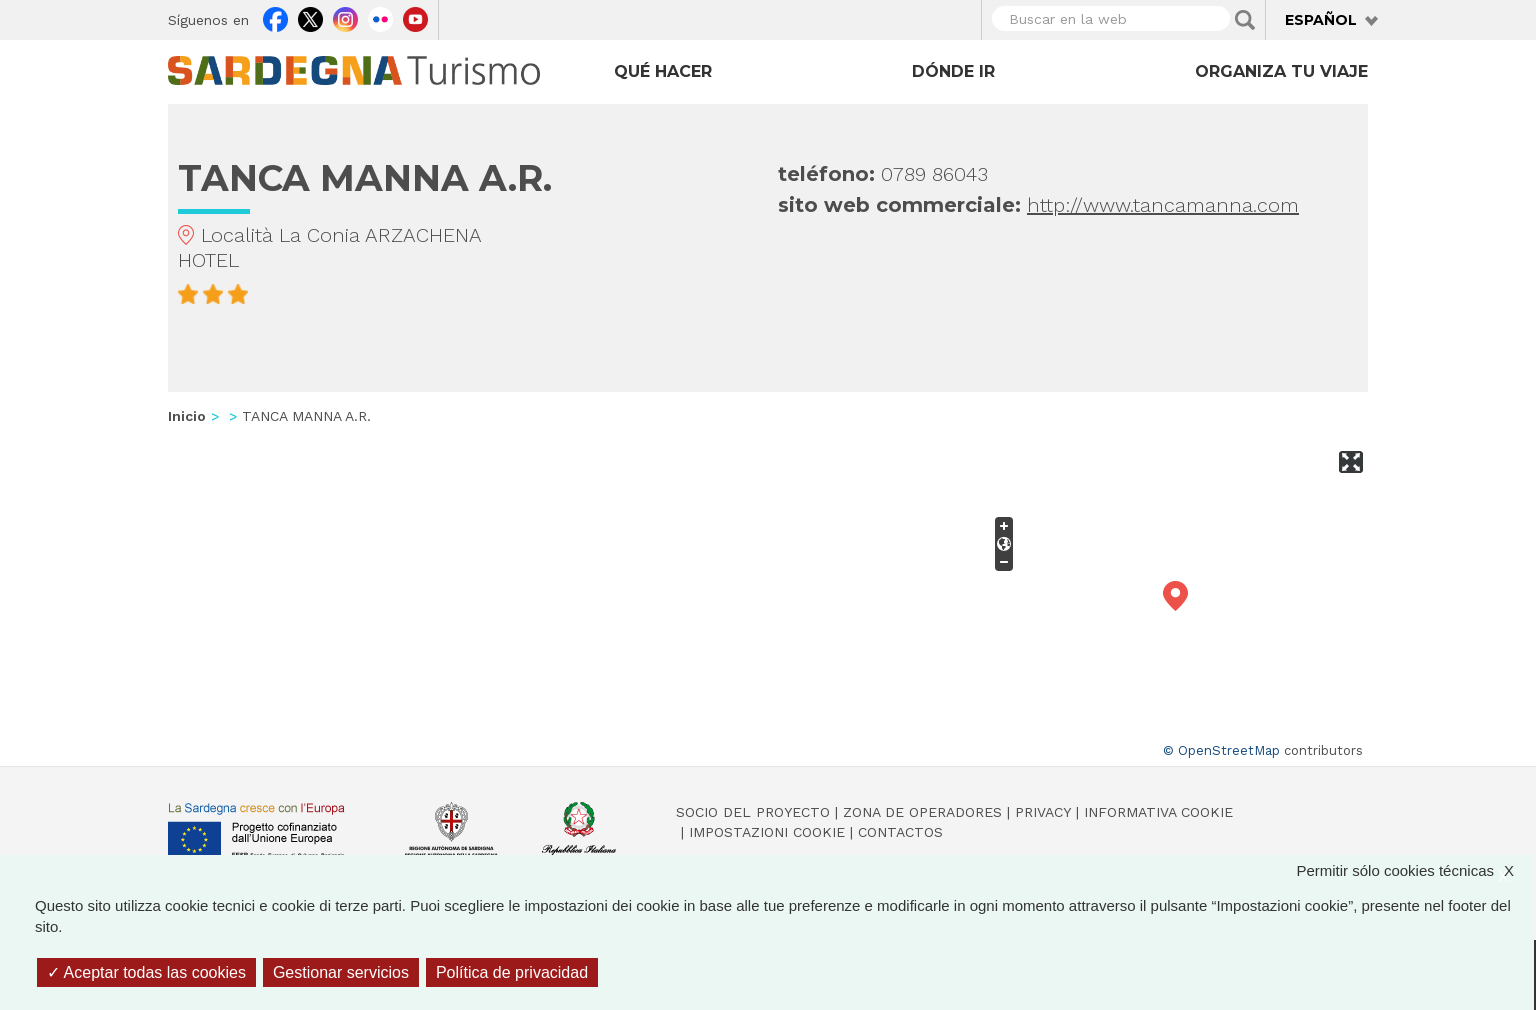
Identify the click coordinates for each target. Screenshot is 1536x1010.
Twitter (310, 17)
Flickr (380, 17)
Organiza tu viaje (1281, 71)
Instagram (345, 17)
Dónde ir (953, 71)
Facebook (275, 17)
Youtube (415, 17)
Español (1321, 20)
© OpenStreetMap (1221, 750)
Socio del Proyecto (753, 812)
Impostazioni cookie (767, 832)
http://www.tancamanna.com (1163, 205)
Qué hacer (663, 71)
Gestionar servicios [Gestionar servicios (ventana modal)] (341, 972)
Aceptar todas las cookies (146, 972)
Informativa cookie (1158, 812)
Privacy (1043, 812)
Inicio (187, 416)
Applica (1245, 20)
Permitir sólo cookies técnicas (1415, 870)
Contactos (900, 832)
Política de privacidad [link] (512, 972)
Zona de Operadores (922, 812)
